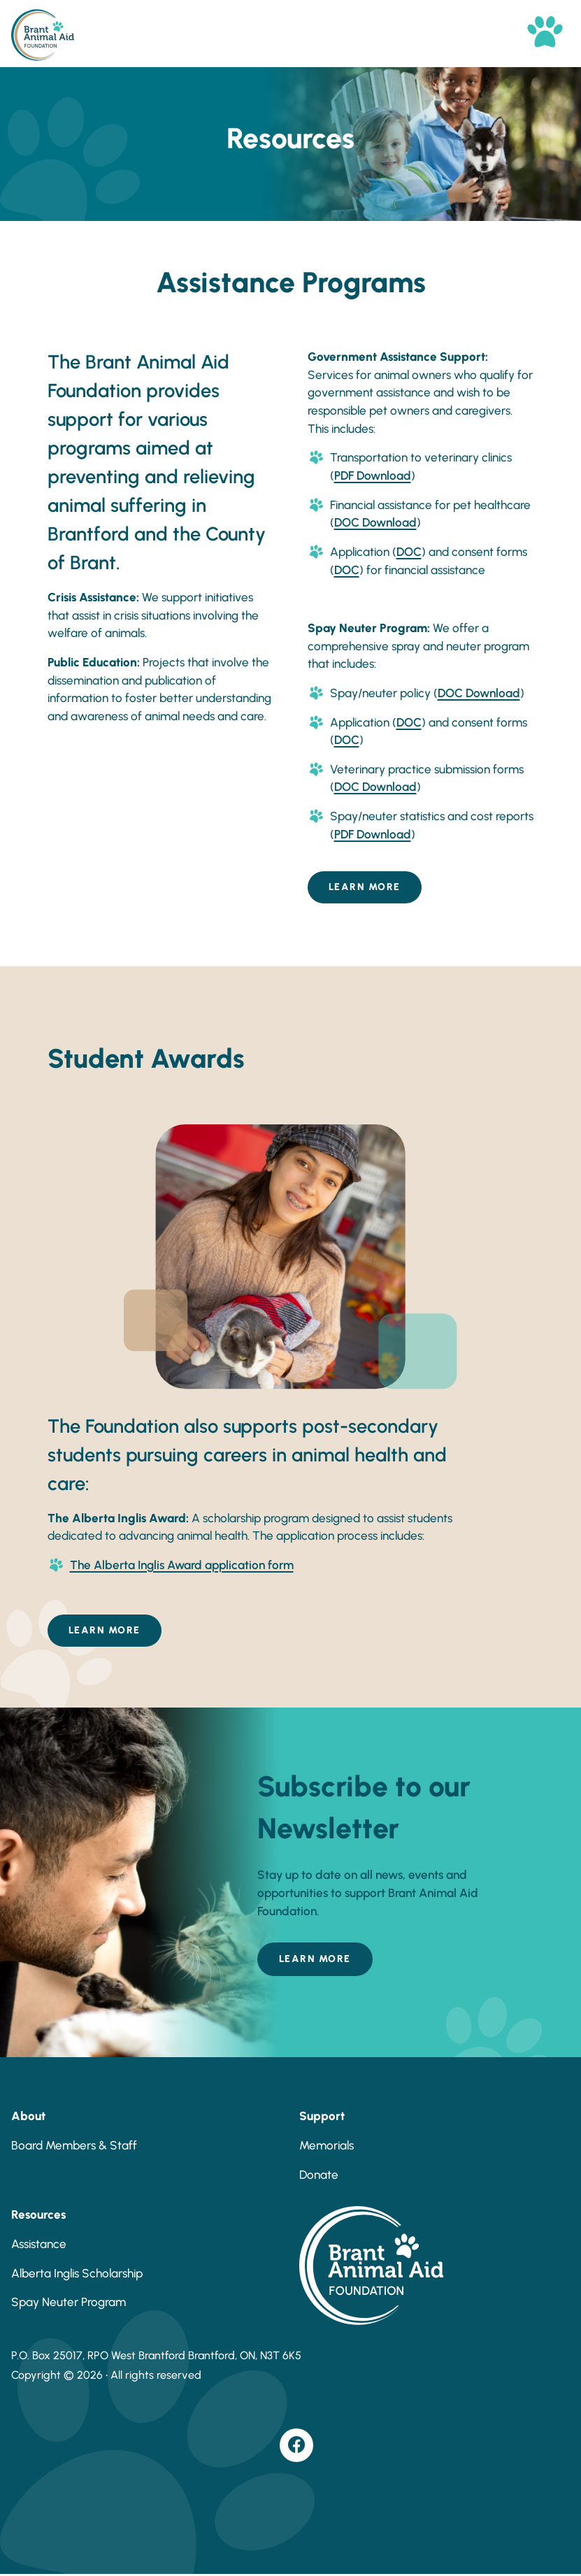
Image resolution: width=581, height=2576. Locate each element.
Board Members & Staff (74, 2145)
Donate (318, 2175)
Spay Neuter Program (68, 2302)
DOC (409, 552)
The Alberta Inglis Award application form (182, 1565)
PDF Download (372, 475)
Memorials (326, 2145)
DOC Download (375, 522)
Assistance (38, 2244)
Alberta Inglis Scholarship (77, 2273)
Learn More (365, 887)
